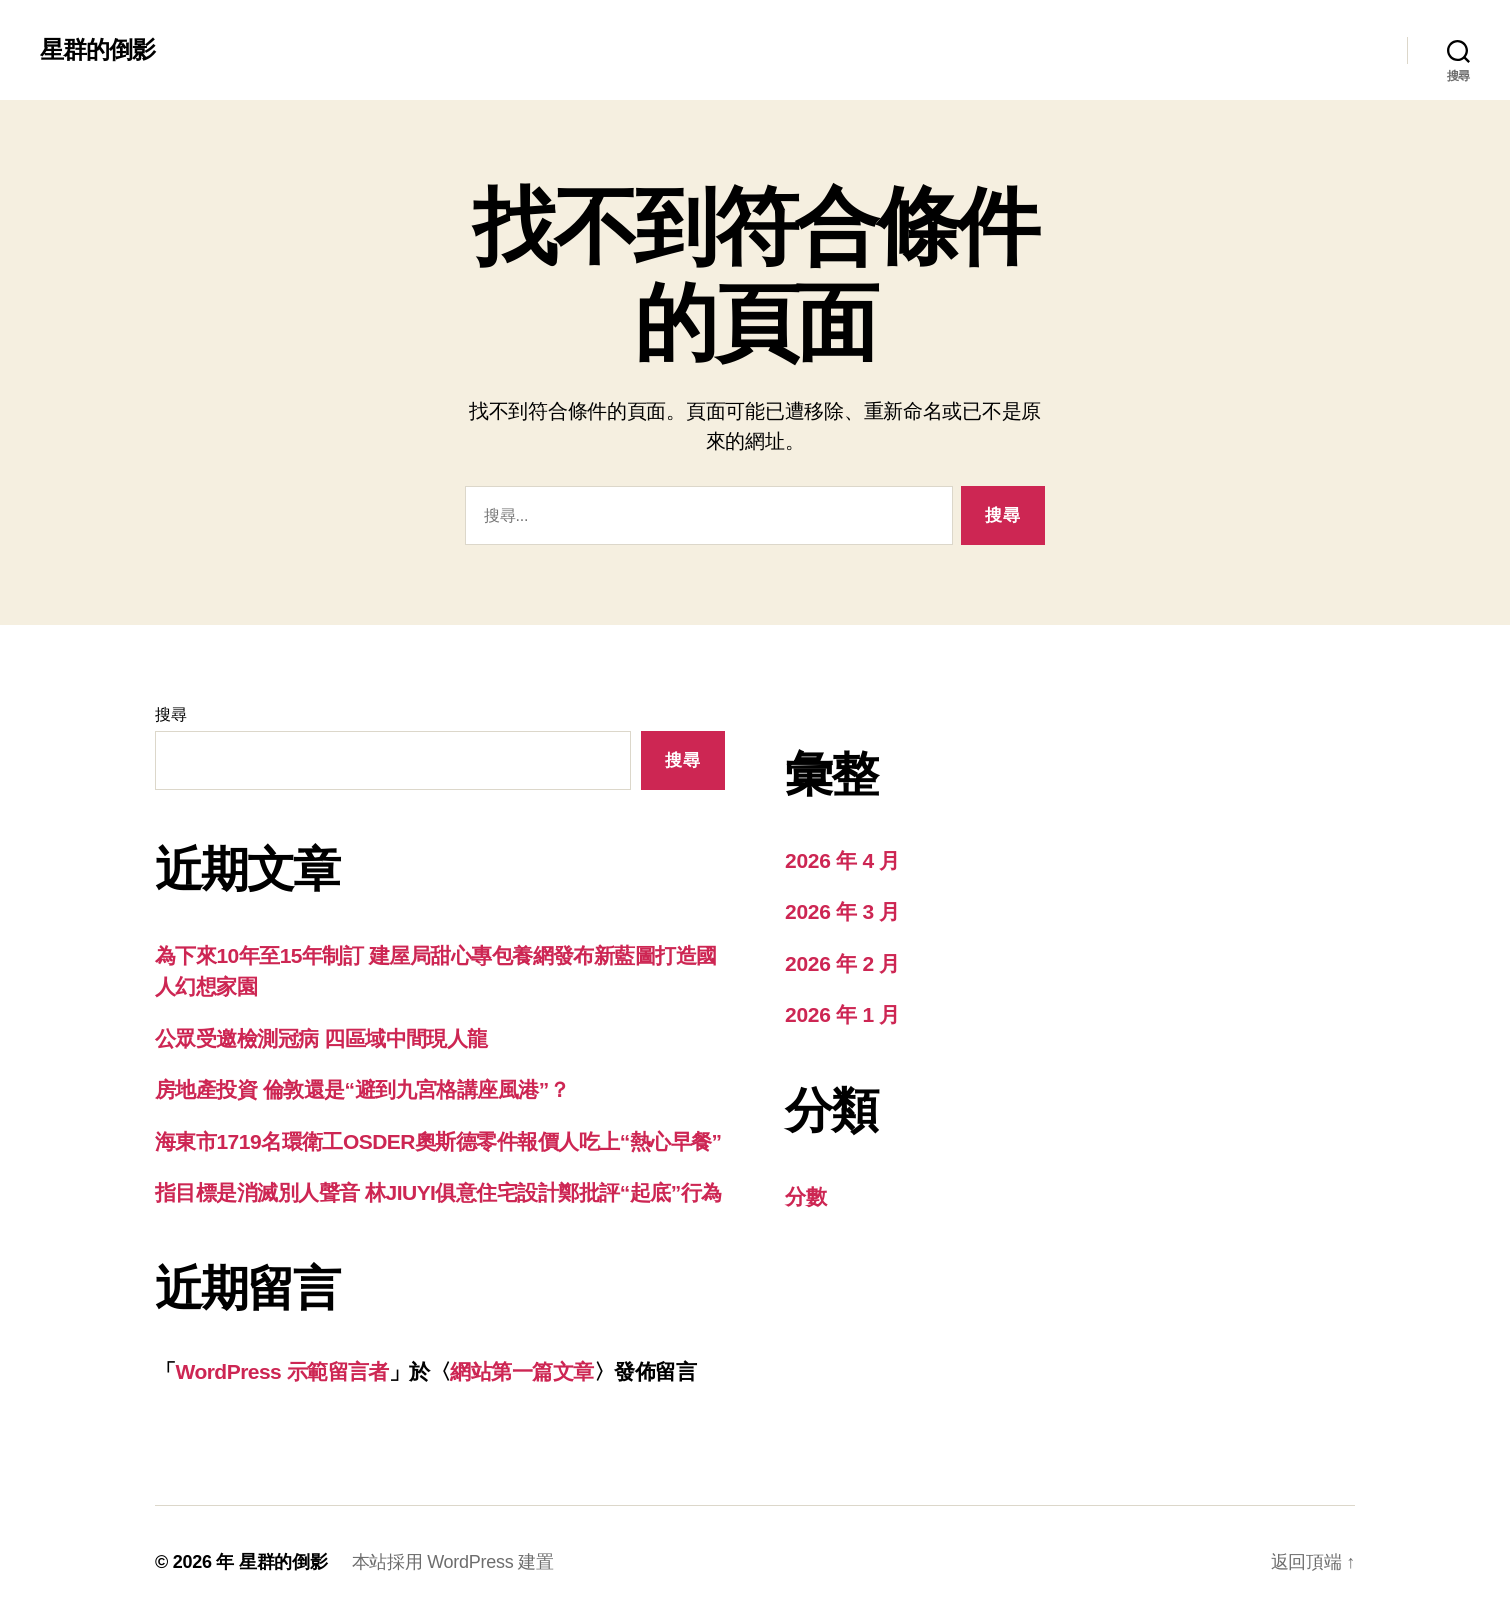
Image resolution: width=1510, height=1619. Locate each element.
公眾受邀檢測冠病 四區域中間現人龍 (321, 1038)
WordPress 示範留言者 (281, 1371)
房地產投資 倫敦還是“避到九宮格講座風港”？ (362, 1089)
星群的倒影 (97, 50)
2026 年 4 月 (842, 860)
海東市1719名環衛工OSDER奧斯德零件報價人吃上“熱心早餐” (438, 1141)
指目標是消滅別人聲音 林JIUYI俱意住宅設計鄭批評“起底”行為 (438, 1192)
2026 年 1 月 (842, 1014)
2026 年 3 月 (842, 911)
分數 (805, 1196)
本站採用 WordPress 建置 (453, 1562)
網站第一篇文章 (521, 1371)
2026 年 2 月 (842, 963)
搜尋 (170, 714)
